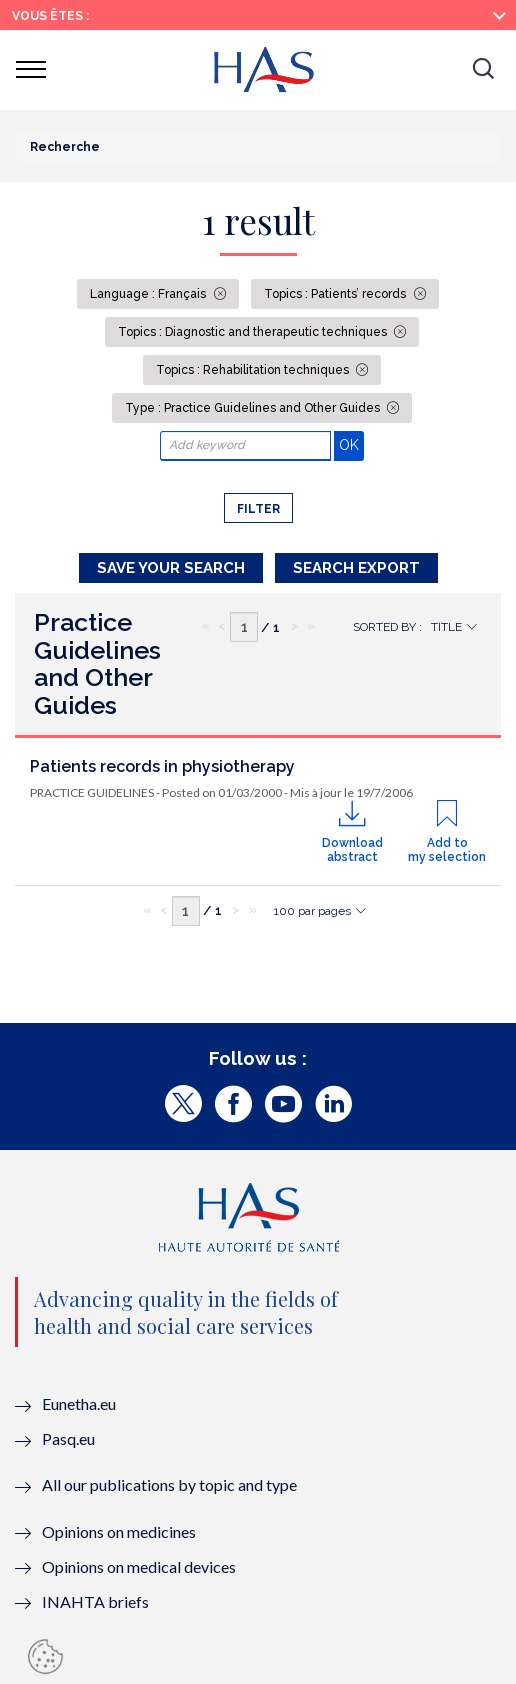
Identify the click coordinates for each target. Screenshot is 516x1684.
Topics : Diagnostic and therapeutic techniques (254, 332)
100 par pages (312, 911)
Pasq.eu (68, 1438)
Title (446, 627)
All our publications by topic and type (169, 1484)
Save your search (171, 568)
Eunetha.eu (79, 1403)
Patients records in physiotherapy (162, 766)
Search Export (356, 568)
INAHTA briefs (95, 1601)
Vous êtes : (50, 16)
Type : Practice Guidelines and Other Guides (254, 408)
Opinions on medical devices (139, 1566)
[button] (483, 70)
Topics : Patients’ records (336, 294)
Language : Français (149, 294)
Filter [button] (258, 509)
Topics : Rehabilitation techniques (254, 370)
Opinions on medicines (119, 1531)
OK (351, 444)
